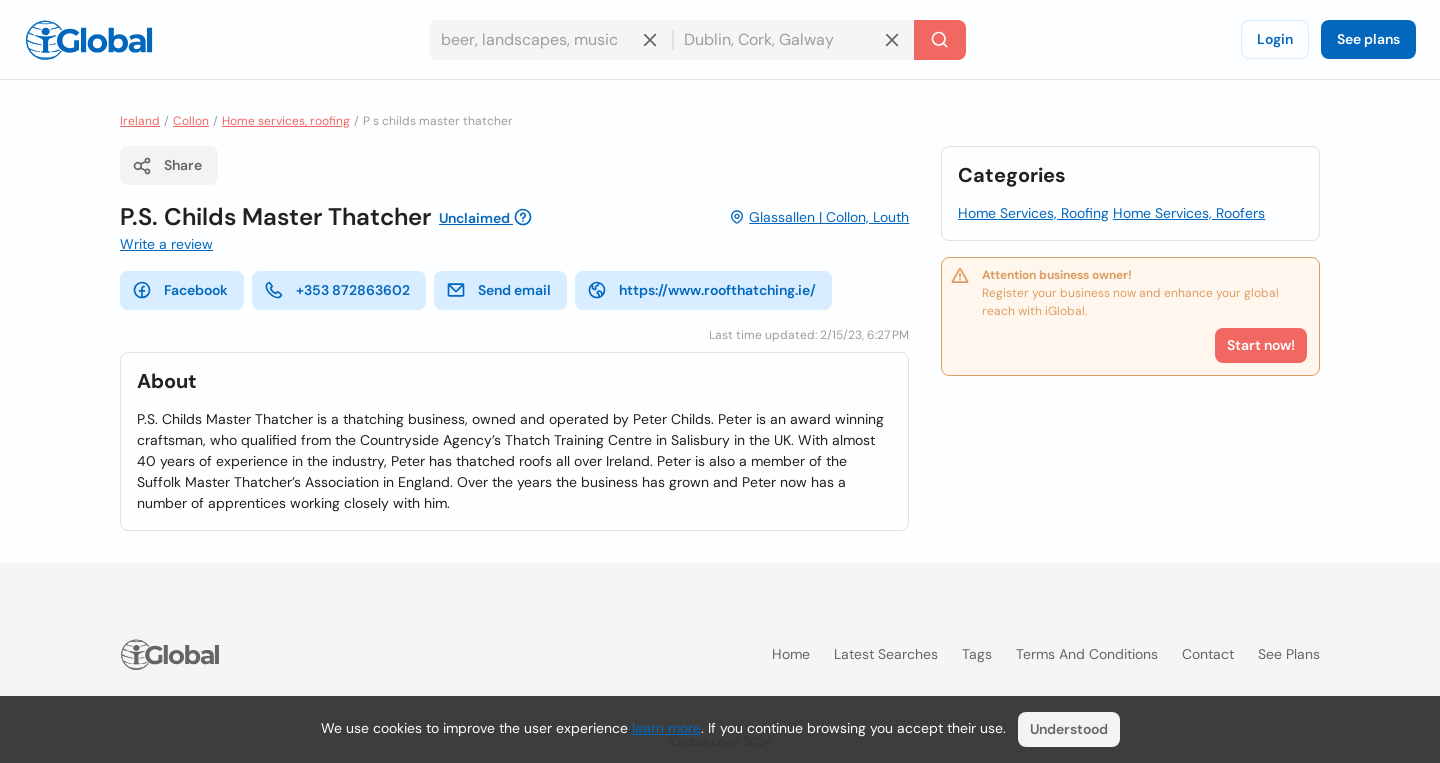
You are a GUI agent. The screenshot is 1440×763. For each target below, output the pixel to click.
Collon (191, 121)
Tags (977, 654)
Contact (1208, 654)
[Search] (940, 40)
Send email (498, 290)
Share (167, 166)
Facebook (180, 290)
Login (1275, 39)
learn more (666, 728)
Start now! (1261, 345)
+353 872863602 (337, 290)
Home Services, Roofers (1189, 213)
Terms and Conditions (1087, 654)
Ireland (140, 121)
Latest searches (886, 654)
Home (791, 654)
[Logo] (89, 40)
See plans (1368, 39)
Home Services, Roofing (1033, 213)
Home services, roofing (286, 121)
